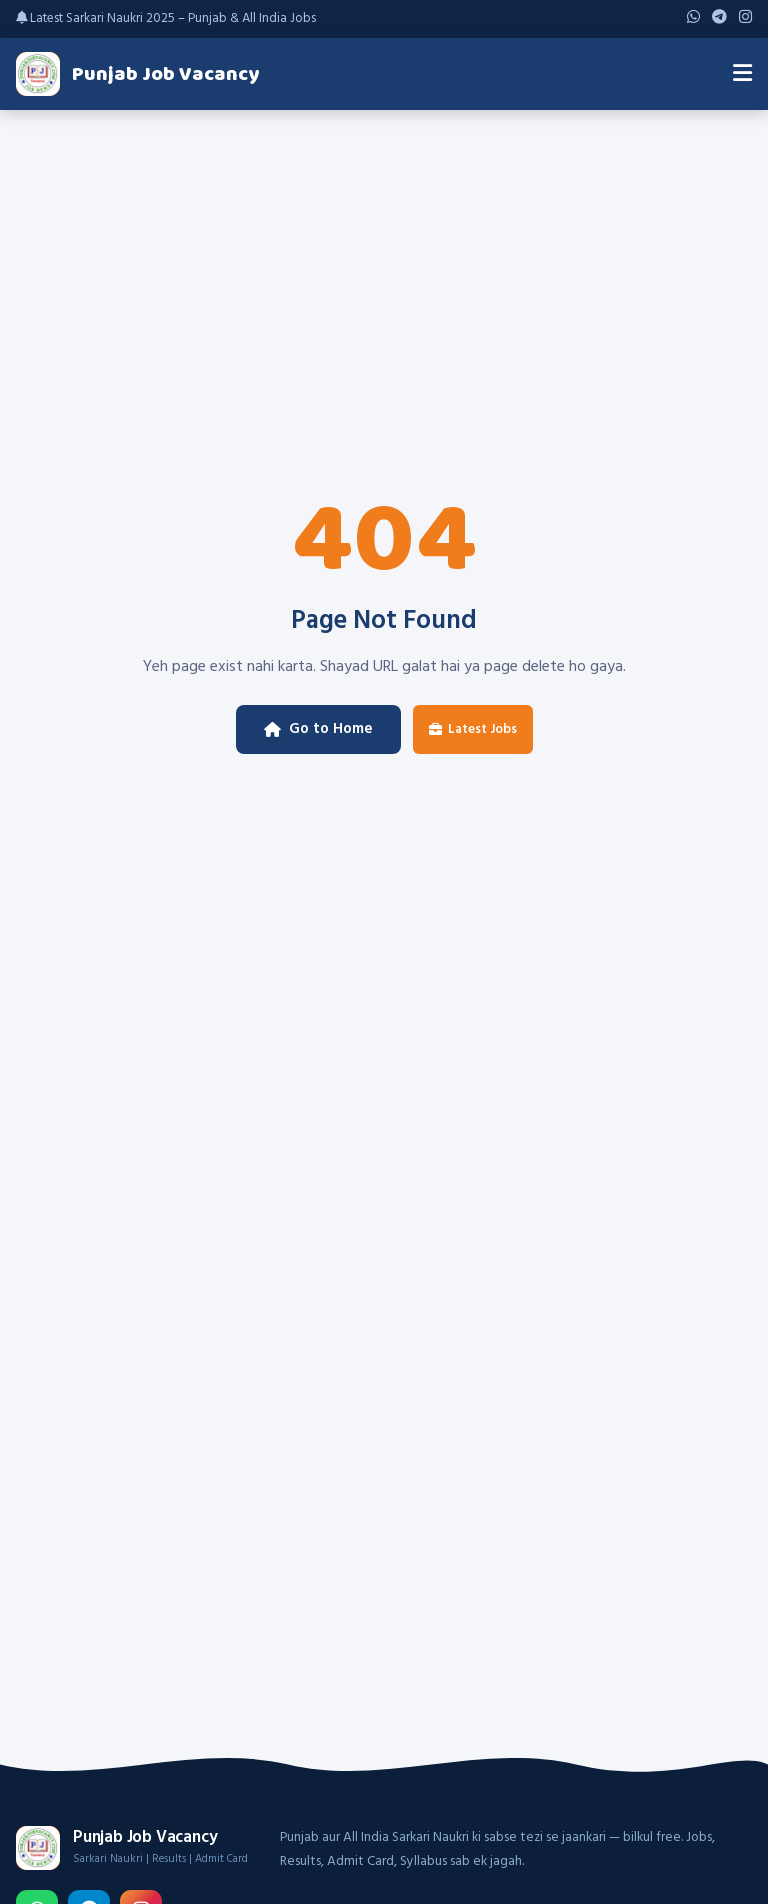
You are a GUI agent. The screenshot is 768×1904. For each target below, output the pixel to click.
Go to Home (318, 729)
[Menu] (742, 74)
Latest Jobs (473, 729)
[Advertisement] (384, 260)
